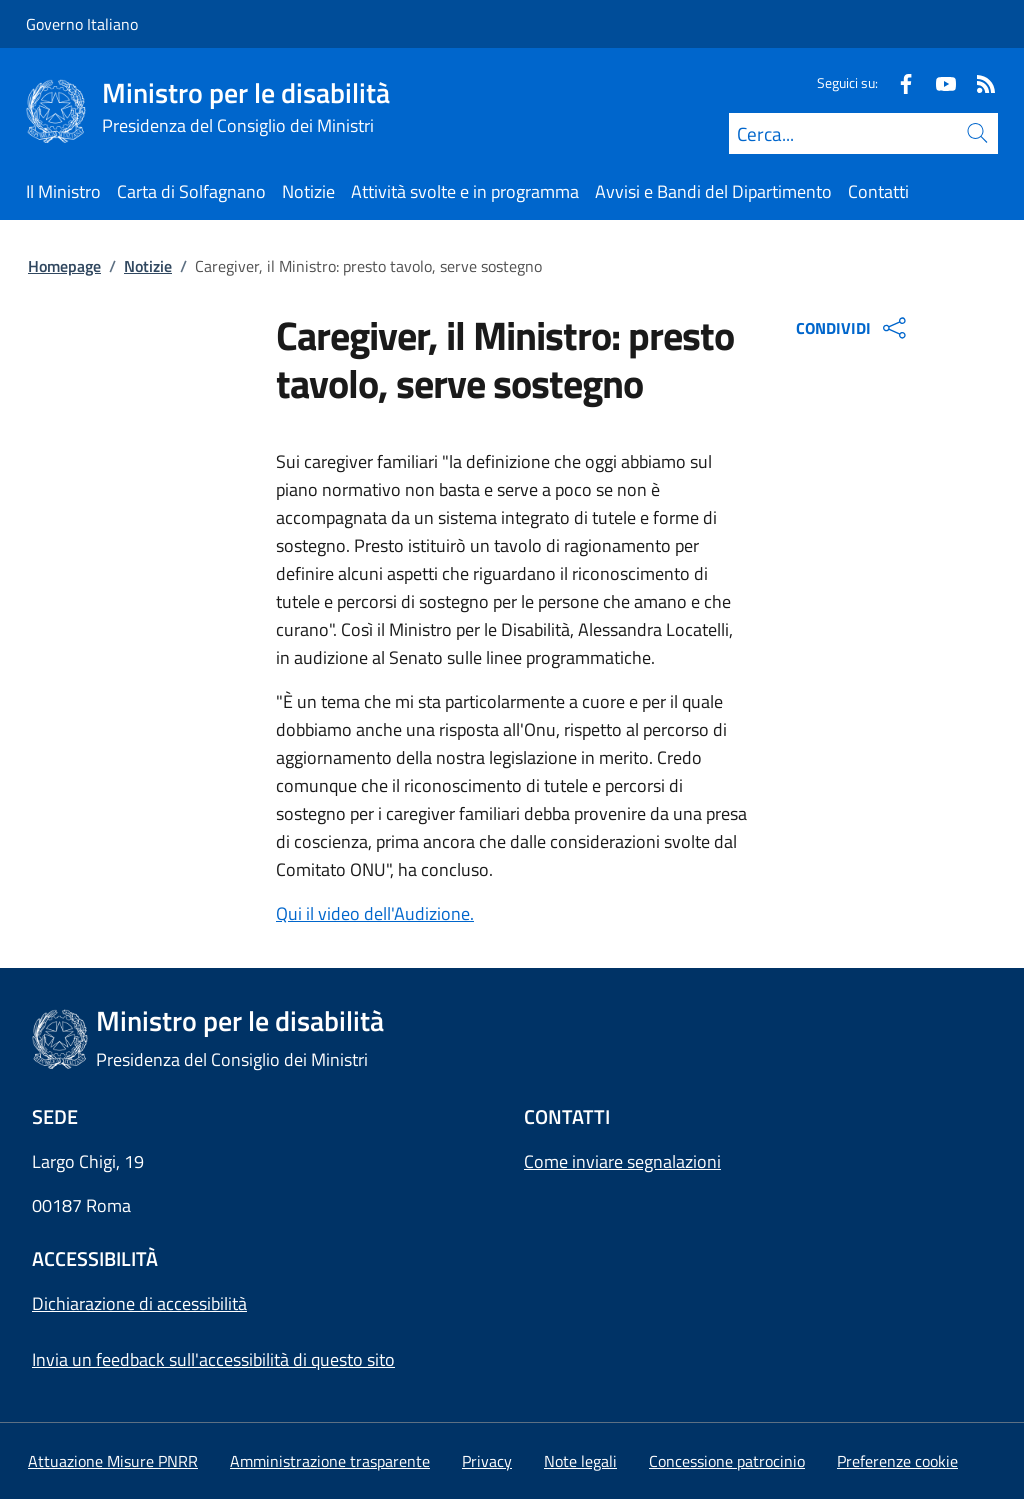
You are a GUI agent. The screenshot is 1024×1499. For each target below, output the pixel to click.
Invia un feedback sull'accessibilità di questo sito (213, 1359)
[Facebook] (898, 82)
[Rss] (978, 82)
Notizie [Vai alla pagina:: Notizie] (148, 266)
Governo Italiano (82, 24)
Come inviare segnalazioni (622, 1161)
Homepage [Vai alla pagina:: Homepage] (64, 266)
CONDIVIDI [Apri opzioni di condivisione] (853, 328)
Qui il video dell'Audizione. (375, 913)
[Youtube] (938, 82)
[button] (897, 1461)
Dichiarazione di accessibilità (139, 1303)
